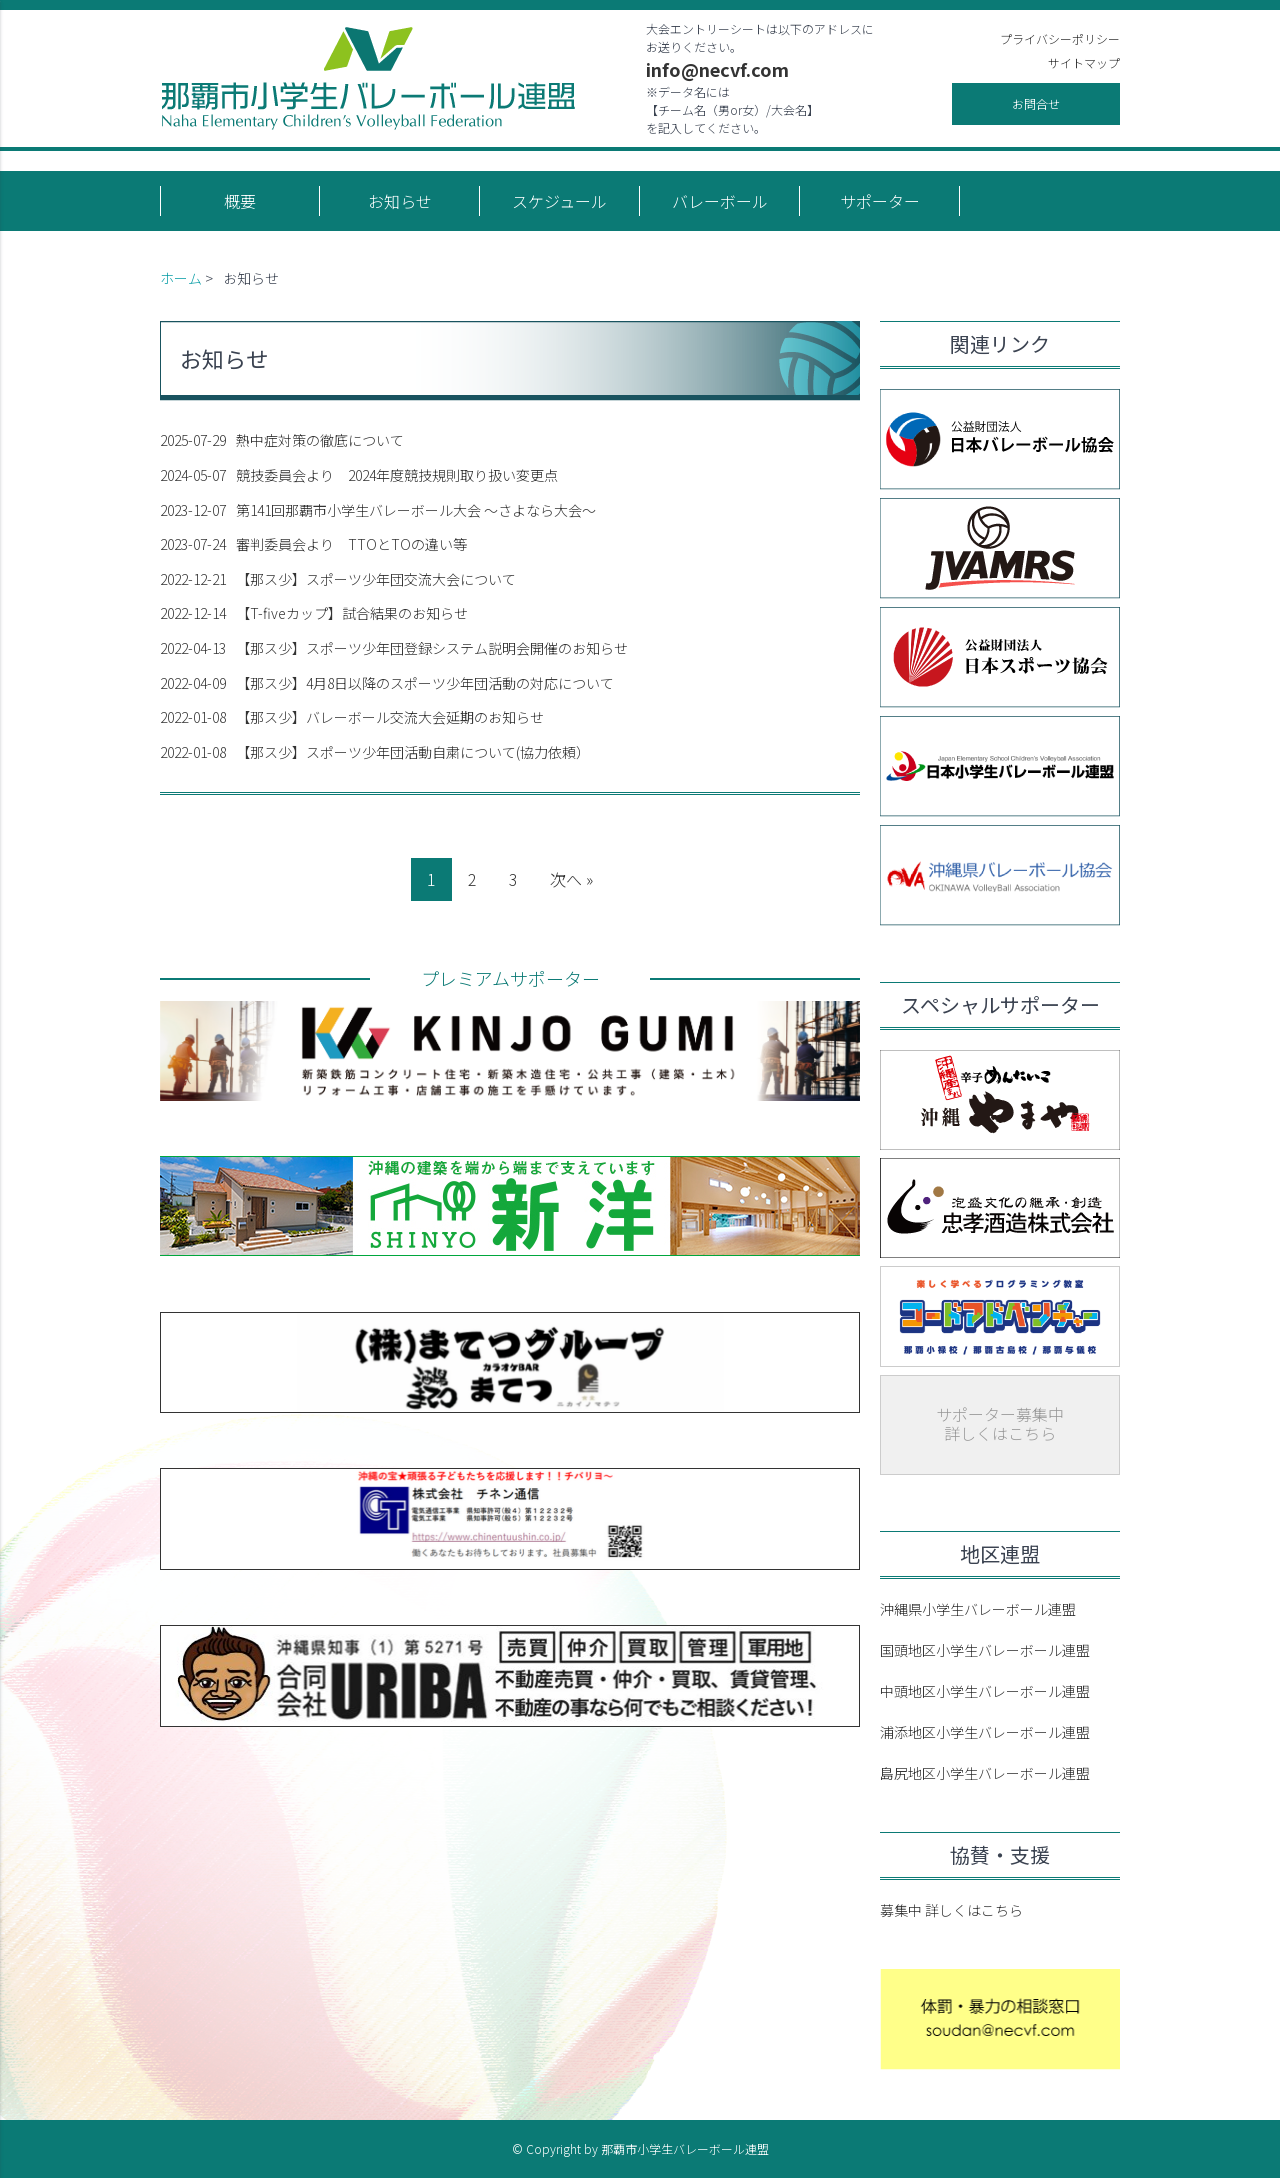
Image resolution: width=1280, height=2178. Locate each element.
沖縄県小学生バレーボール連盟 (978, 1609)
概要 (240, 201)
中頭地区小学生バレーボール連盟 (985, 1691)
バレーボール (720, 201)
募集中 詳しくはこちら (951, 1910)
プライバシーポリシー (1060, 38)
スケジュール (559, 201)
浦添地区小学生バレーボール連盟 (985, 1732)
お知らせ (400, 201)
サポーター (880, 201)
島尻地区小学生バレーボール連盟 (985, 1773)
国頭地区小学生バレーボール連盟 (985, 1650)
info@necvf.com (717, 69)
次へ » (571, 879)
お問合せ (1036, 103)
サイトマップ (1084, 62)
